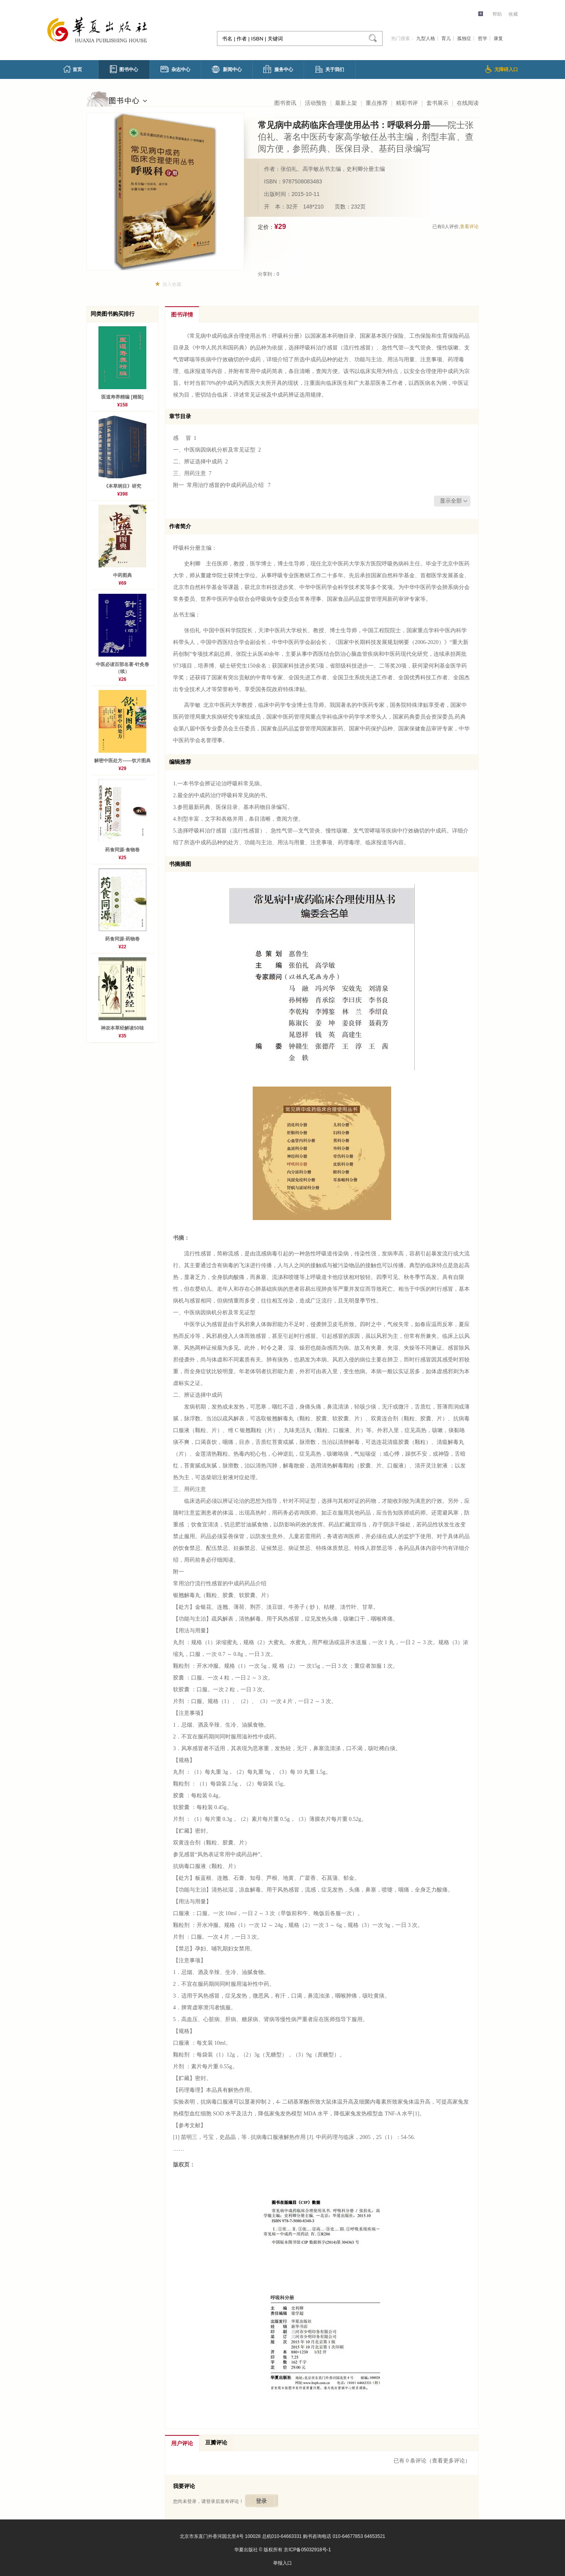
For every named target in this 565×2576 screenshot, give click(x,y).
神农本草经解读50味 (122, 1028)
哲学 (482, 38)
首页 (72, 69)
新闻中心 (227, 69)
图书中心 (124, 69)
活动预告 (316, 103)
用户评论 (182, 2443)
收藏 (513, 14)
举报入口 (282, 2563)
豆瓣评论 (216, 2443)
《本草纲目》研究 (122, 486)
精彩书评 (407, 103)
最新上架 (346, 103)
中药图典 (122, 575)
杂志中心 (175, 69)
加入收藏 (171, 284)
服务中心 (278, 69)
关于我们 (329, 69)
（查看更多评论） (448, 2461)
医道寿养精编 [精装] (122, 397)
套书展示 (437, 103)
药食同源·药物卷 (122, 939)
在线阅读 (468, 103)
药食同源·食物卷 (122, 850)
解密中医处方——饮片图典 (122, 760)
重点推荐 (377, 103)
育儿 (446, 38)
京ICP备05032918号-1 (307, 2549)
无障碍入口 (501, 69)
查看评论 (469, 226)
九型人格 (425, 38)
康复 (498, 38)
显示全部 (451, 501)
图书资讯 (285, 103)
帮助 (497, 14)
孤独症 (464, 38)
